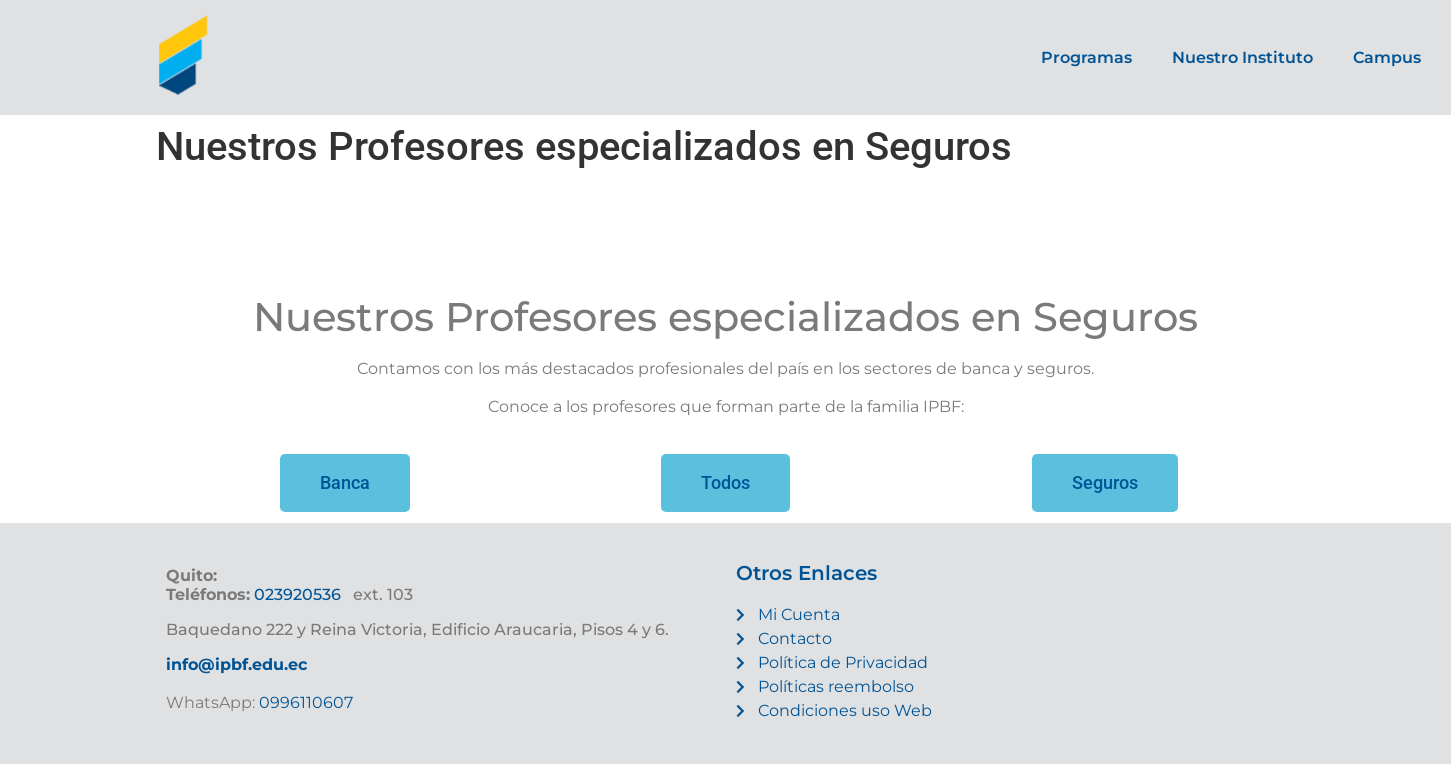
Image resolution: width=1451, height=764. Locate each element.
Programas (1086, 57)
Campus (1387, 57)
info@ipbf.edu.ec (236, 664)
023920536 (297, 594)
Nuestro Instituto (1242, 57)
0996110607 (304, 702)
